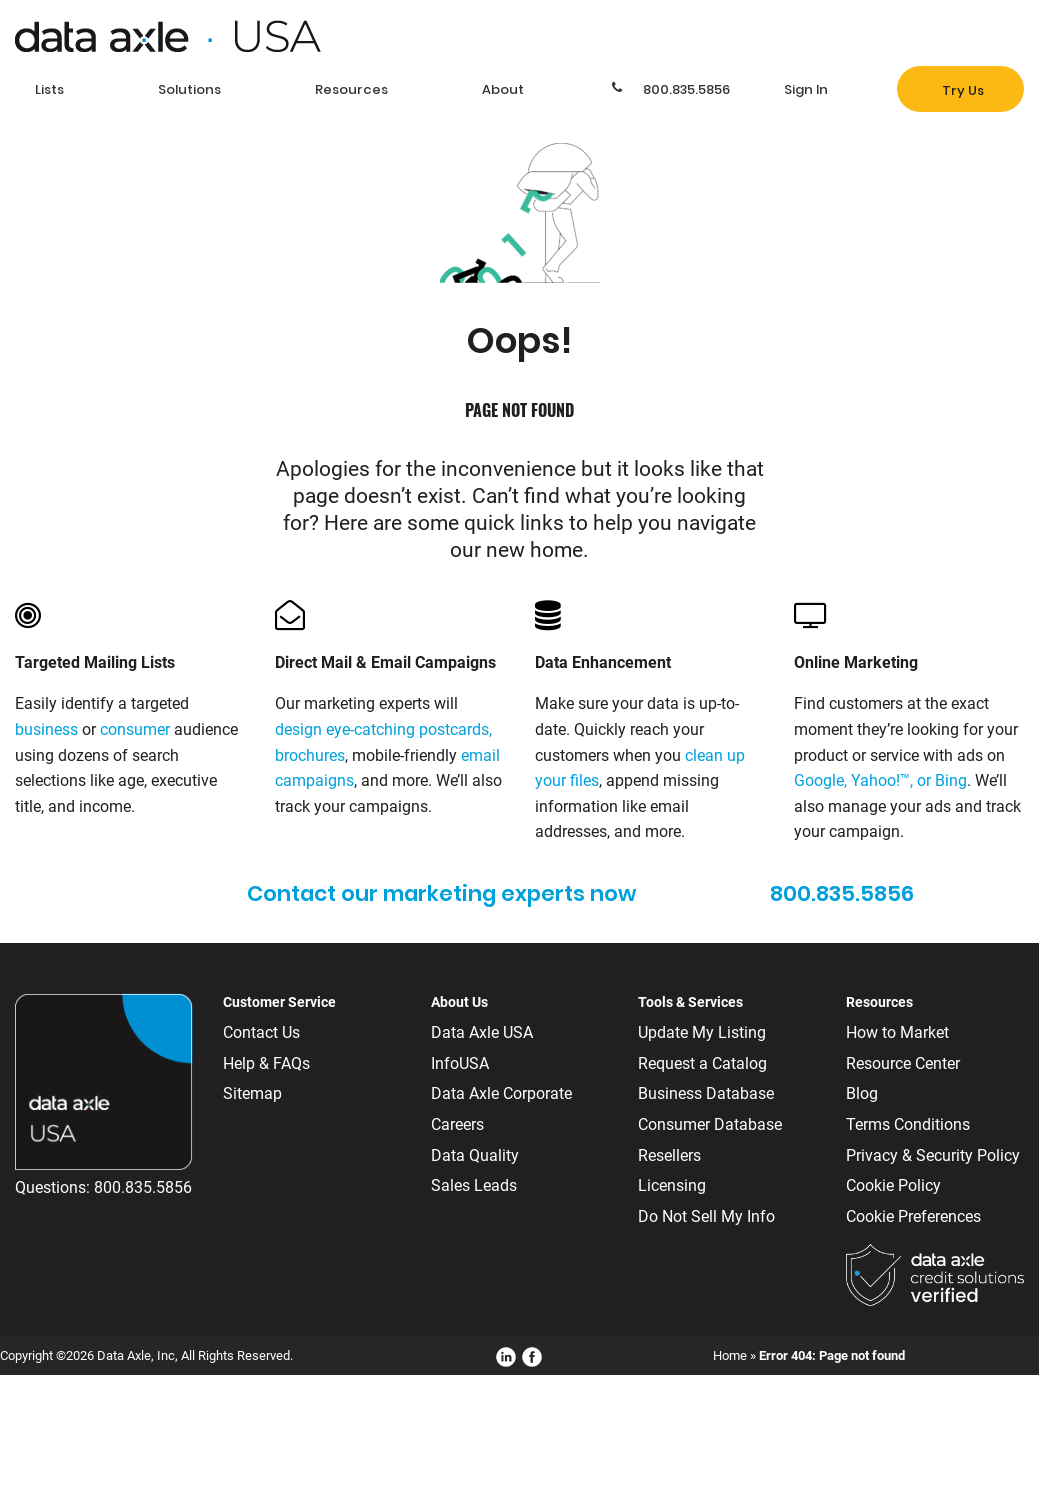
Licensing (672, 1185)
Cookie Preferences (913, 1216)
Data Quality (475, 1155)
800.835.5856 (143, 1187)
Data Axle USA (482, 1032)
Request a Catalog (702, 1063)
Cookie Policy (893, 1185)
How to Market (897, 1032)
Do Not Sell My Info (706, 1216)
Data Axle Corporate (501, 1093)
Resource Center (903, 1063)
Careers (457, 1124)
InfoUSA (460, 1063)
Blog (862, 1093)
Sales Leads (474, 1185)
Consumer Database (710, 1124)
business (46, 729)
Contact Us (261, 1032)
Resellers (669, 1155)
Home (730, 1355)
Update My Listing (702, 1032)
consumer (135, 729)
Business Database (706, 1093)
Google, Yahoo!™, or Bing (880, 780)
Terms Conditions (908, 1124)
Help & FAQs (266, 1063)
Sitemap (252, 1093)
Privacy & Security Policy (933, 1155)
